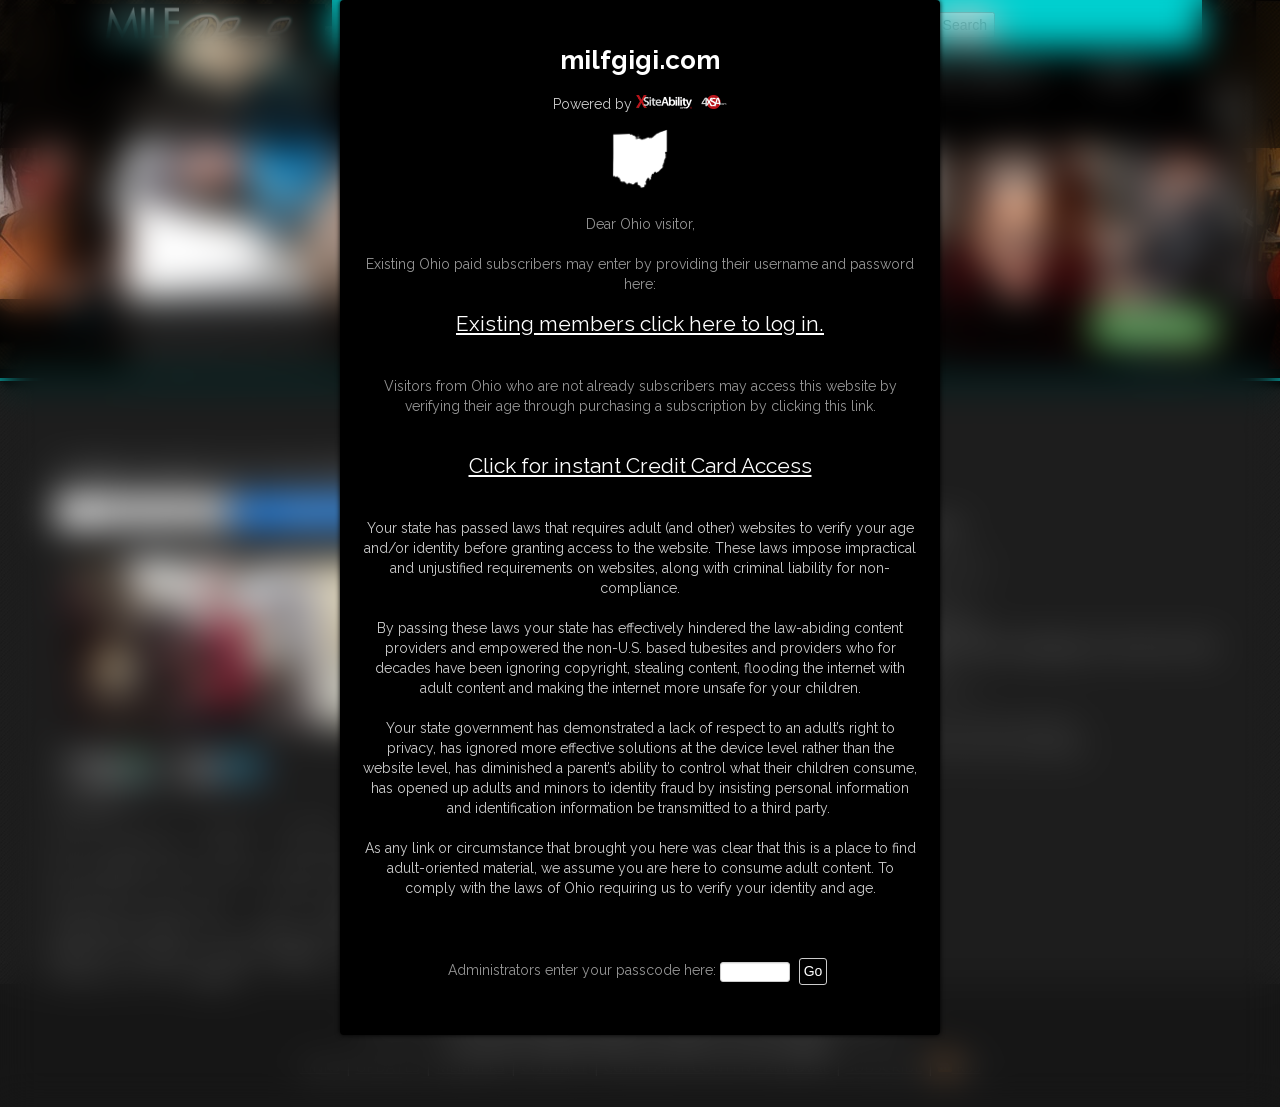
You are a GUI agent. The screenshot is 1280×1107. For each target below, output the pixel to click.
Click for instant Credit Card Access (640, 466)
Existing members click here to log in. (640, 323)
